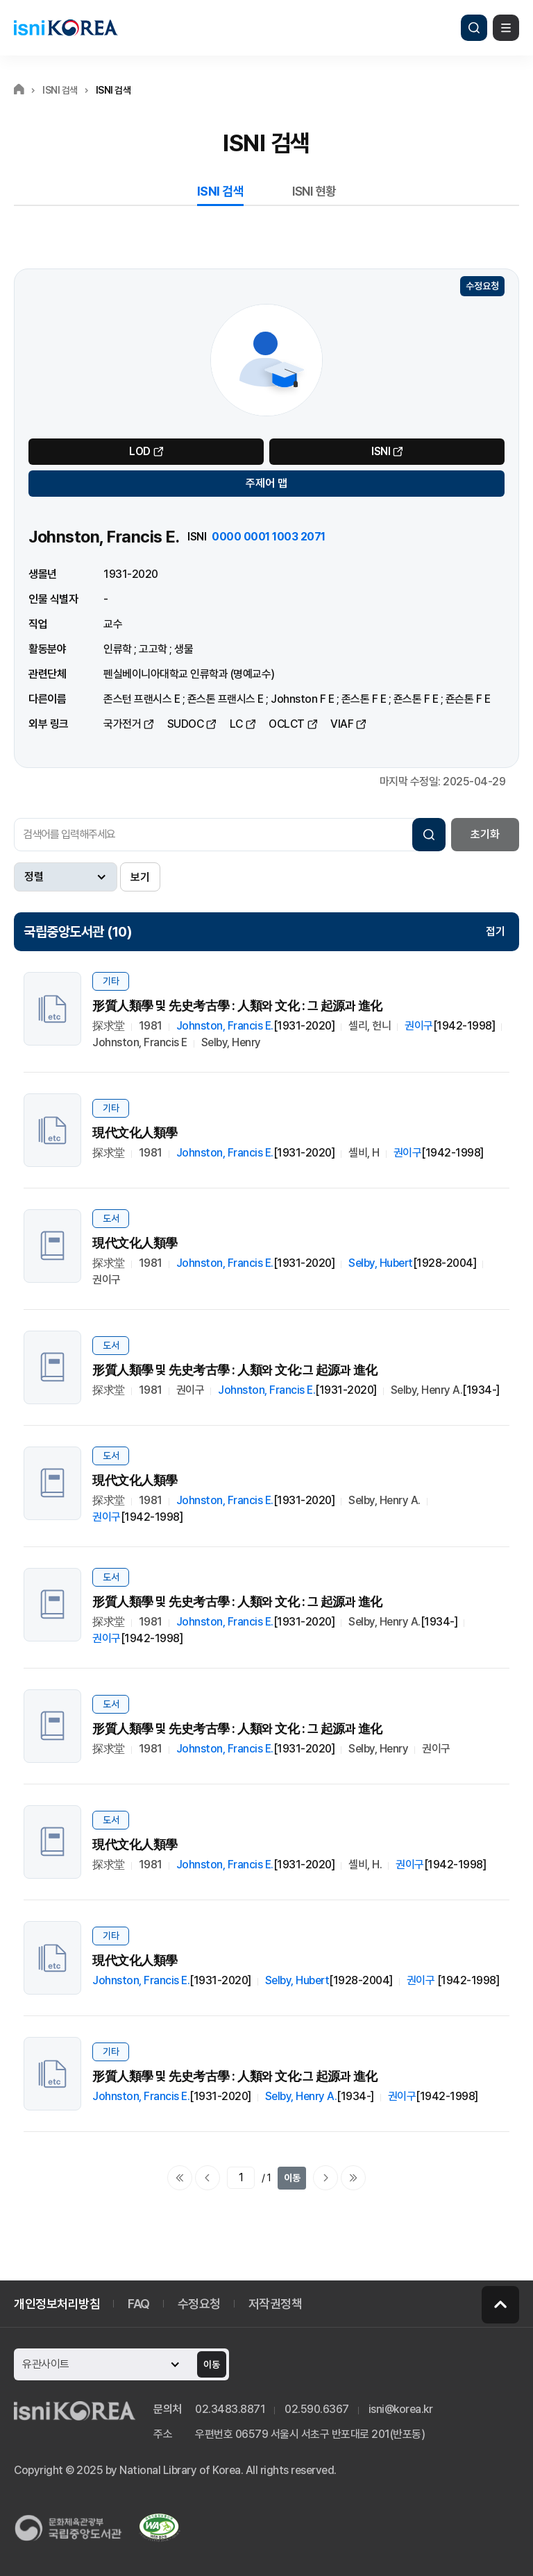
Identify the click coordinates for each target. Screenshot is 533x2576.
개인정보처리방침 (57, 2303)
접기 (495, 931)
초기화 (485, 834)
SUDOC (185, 724)
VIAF (341, 724)
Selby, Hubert (380, 1263)
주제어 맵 (266, 483)
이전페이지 (207, 2177)
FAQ (139, 2303)
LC (236, 724)
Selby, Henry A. (301, 2096)
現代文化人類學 (135, 1132)
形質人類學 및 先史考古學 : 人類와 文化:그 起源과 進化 (235, 1370)
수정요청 (482, 285)
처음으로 (179, 2177)
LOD (140, 451)
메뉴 (506, 28)
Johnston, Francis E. (224, 1025)
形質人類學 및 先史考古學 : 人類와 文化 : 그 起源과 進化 (237, 1005)
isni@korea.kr (401, 2409)
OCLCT (287, 724)
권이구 (419, 1025)
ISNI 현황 (314, 191)
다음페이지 (325, 2177)
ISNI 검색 (220, 191)
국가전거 (122, 724)
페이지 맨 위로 (500, 2304)
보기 (140, 877)
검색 (474, 28)
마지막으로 (353, 2177)
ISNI (380, 451)
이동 (292, 2177)
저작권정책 (275, 2303)
